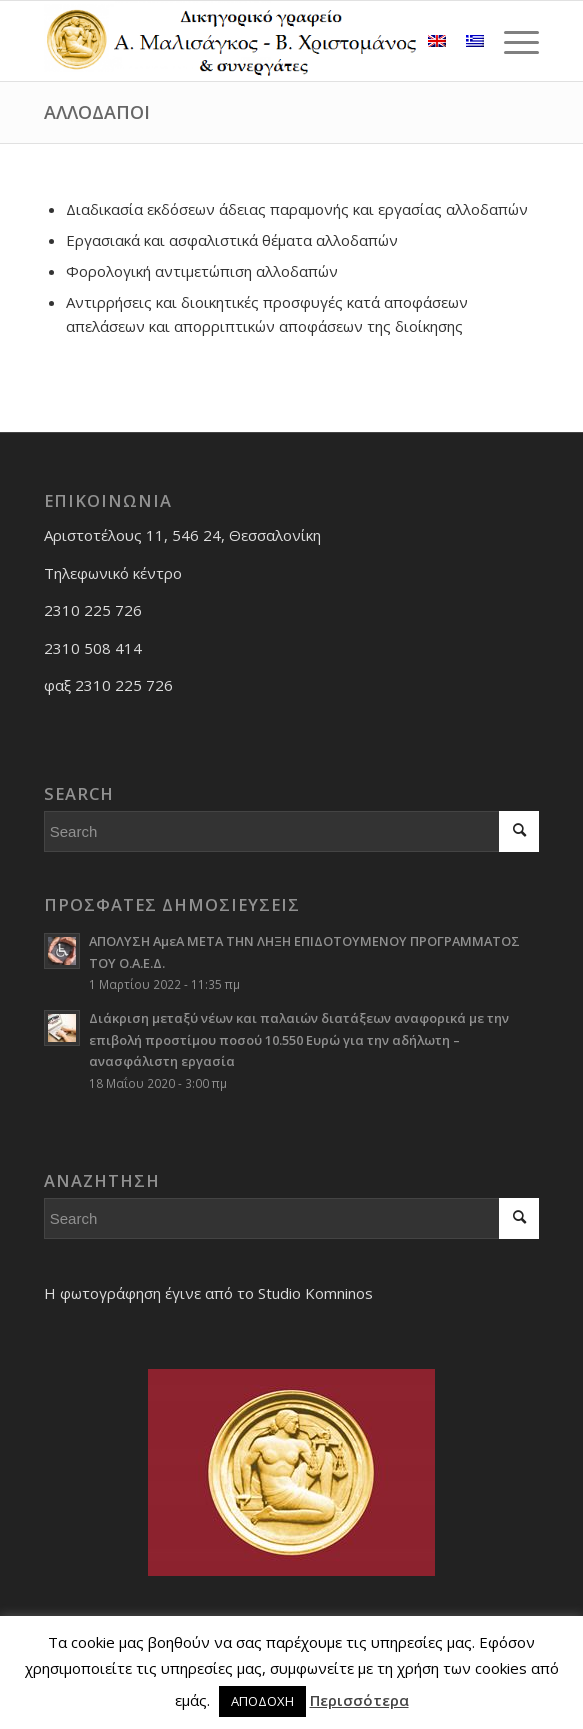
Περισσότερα (359, 1700)
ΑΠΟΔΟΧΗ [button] (262, 1701)
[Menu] (511, 41)
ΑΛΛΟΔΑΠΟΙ (97, 112)
